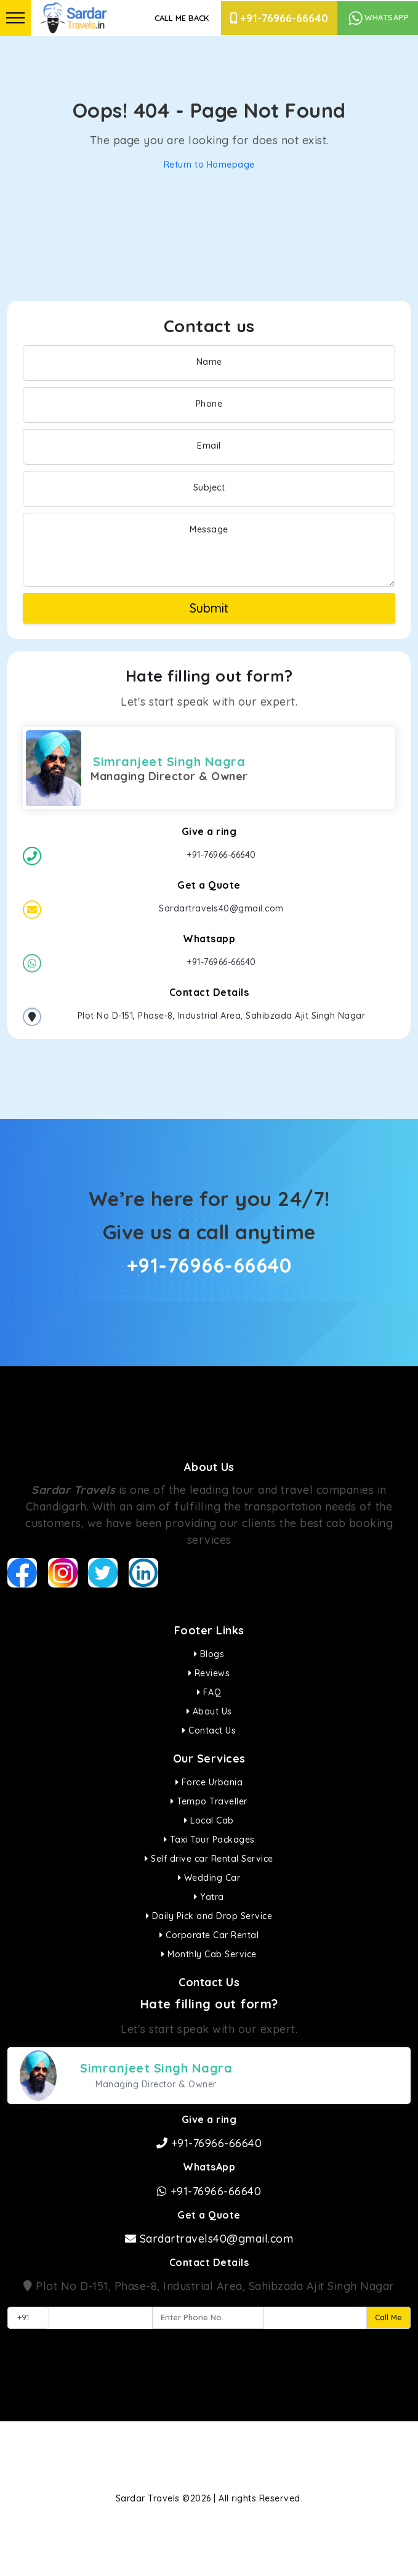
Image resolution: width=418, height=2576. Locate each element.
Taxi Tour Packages (209, 1839)
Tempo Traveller (209, 1801)
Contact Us (209, 1730)
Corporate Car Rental (209, 1935)
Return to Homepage (209, 164)
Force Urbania (209, 1782)
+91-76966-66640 (279, 18)
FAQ (209, 1692)
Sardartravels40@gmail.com (209, 2239)
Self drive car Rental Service (209, 1858)
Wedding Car (209, 1877)
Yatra (209, 1896)
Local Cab (209, 1820)
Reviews (209, 1673)
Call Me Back (182, 18)
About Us (209, 1711)
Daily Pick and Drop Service (209, 1916)
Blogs (209, 1654)
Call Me (388, 2317)
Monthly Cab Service (209, 1954)
